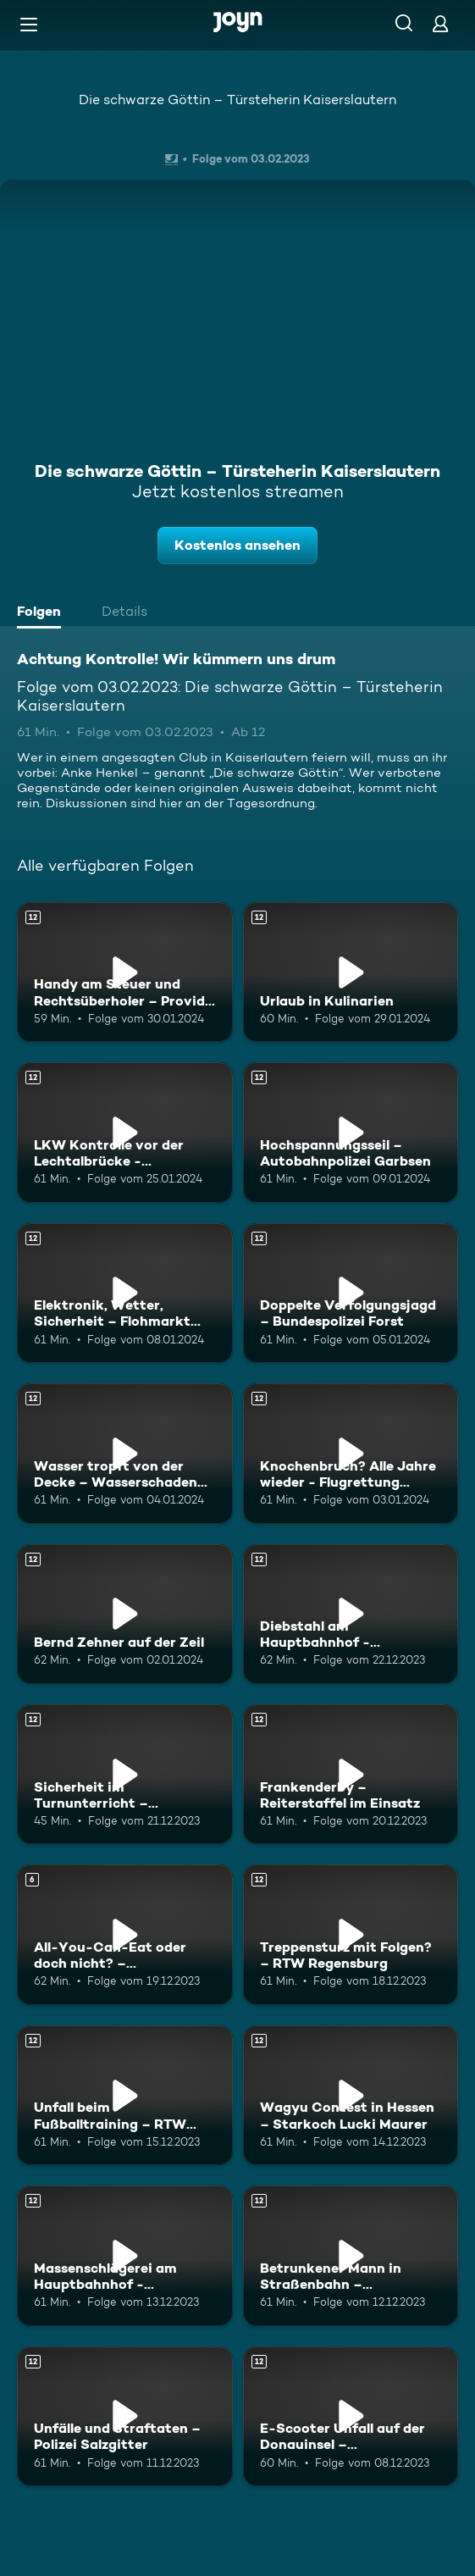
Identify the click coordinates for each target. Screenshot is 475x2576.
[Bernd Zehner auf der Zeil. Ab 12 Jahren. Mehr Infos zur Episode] (125, 1614)
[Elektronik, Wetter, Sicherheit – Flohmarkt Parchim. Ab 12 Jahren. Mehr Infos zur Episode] (125, 1293)
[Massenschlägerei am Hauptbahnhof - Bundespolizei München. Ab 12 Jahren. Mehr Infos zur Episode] (125, 2255)
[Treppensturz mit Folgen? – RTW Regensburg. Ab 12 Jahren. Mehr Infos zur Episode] (351, 1934)
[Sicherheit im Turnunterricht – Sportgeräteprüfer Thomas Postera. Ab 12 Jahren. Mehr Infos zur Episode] (125, 1774)
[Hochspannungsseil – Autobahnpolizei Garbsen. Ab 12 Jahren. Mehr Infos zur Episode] (351, 1132)
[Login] (440, 23)
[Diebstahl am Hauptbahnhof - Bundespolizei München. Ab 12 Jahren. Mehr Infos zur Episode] (351, 1614)
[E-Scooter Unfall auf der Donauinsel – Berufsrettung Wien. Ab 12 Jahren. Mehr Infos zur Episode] (351, 2416)
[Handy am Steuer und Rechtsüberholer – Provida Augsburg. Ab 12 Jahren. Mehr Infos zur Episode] (125, 972)
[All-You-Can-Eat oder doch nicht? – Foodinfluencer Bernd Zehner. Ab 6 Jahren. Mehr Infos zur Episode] (125, 1934)
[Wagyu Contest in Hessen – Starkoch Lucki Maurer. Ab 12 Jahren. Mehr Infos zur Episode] (351, 2095)
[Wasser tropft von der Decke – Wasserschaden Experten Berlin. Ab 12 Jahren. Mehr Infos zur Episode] (125, 1453)
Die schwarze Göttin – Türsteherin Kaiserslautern (237, 99)
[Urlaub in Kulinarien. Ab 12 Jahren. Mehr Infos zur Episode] (351, 972)
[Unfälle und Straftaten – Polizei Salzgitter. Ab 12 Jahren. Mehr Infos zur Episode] (125, 2416)
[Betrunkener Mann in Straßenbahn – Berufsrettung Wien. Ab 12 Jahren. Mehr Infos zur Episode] (351, 2255)
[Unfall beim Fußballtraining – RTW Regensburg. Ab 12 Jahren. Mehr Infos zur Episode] (125, 2095)
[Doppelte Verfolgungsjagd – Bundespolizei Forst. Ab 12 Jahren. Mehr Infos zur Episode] (351, 1293)
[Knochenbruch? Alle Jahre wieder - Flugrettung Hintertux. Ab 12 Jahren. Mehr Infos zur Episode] (351, 1453)
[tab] (43, 613)
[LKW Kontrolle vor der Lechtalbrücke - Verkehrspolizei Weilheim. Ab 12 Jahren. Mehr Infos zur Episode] (125, 1132)
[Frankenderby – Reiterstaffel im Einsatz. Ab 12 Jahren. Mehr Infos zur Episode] (351, 1774)
